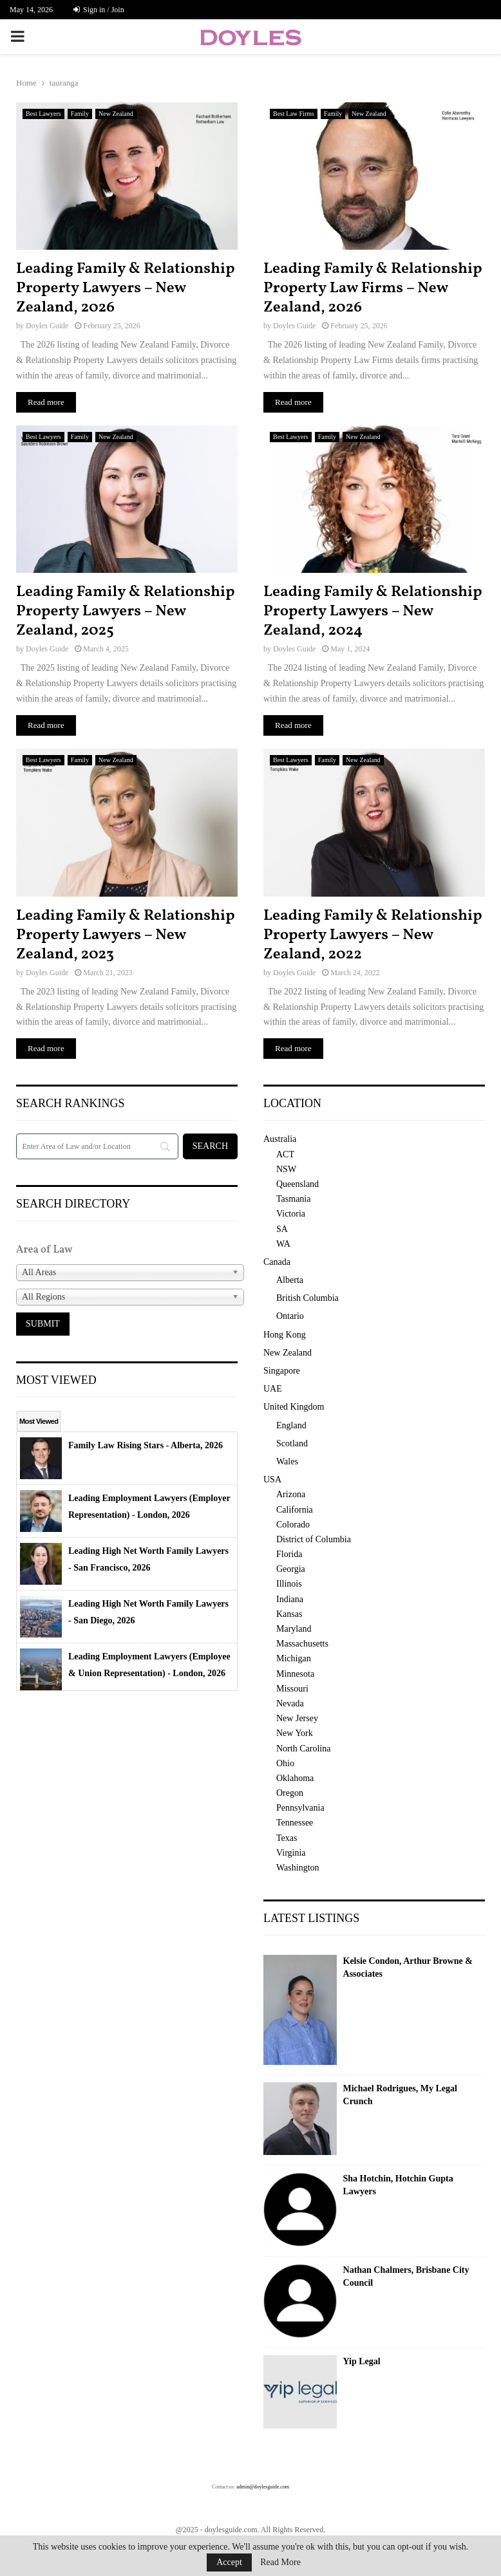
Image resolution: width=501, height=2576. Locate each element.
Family (80, 113)
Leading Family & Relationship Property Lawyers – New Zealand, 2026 (125, 288)
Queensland (297, 1184)
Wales (287, 1461)
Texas (286, 1838)
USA (272, 1479)
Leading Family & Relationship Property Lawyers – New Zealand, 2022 (372, 935)
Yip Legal (362, 2361)
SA (282, 1229)
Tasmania (293, 1199)
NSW (286, 1169)
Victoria (290, 1213)
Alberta (289, 1280)
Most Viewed (38, 1421)
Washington (297, 1867)
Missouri (292, 1689)
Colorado (293, 1524)
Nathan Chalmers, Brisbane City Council (406, 2276)
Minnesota (295, 1674)
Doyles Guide (47, 325)
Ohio (285, 1763)
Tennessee (294, 1822)
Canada (276, 1262)
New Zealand (116, 113)
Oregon (289, 1793)
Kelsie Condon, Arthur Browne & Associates (408, 1967)
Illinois (289, 1584)
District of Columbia (313, 1539)
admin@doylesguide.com (262, 2487)
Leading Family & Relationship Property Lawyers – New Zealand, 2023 (125, 935)
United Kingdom (294, 1407)
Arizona (290, 1494)
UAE (272, 1389)
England (291, 1425)
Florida (289, 1554)
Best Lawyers (43, 113)
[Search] (97, 1146)
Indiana (289, 1599)
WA (283, 1244)
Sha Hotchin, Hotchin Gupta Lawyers (398, 2185)
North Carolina (303, 1748)
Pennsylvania (300, 1808)
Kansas (289, 1614)
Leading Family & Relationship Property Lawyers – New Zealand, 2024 (372, 611)
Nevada (290, 1703)
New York (294, 1733)
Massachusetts (302, 1643)
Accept (229, 2562)
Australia (279, 1139)
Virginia (291, 1853)
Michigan (293, 1658)
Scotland (292, 1443)
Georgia (290, 1569)
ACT (285, 1154)
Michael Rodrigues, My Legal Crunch (400, 2095)
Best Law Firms (293, 113)
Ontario (290, 1316)
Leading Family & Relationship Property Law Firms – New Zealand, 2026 (372, 288)
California (294, 1510)
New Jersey (297, 1718)
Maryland (293, 1629)
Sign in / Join (98, 9)
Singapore (281, 1371)
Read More (280, 2562)
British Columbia (307, 1298)
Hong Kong (284, 1334)
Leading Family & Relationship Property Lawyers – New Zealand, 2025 (125, 611)
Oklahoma (295, 1778)
